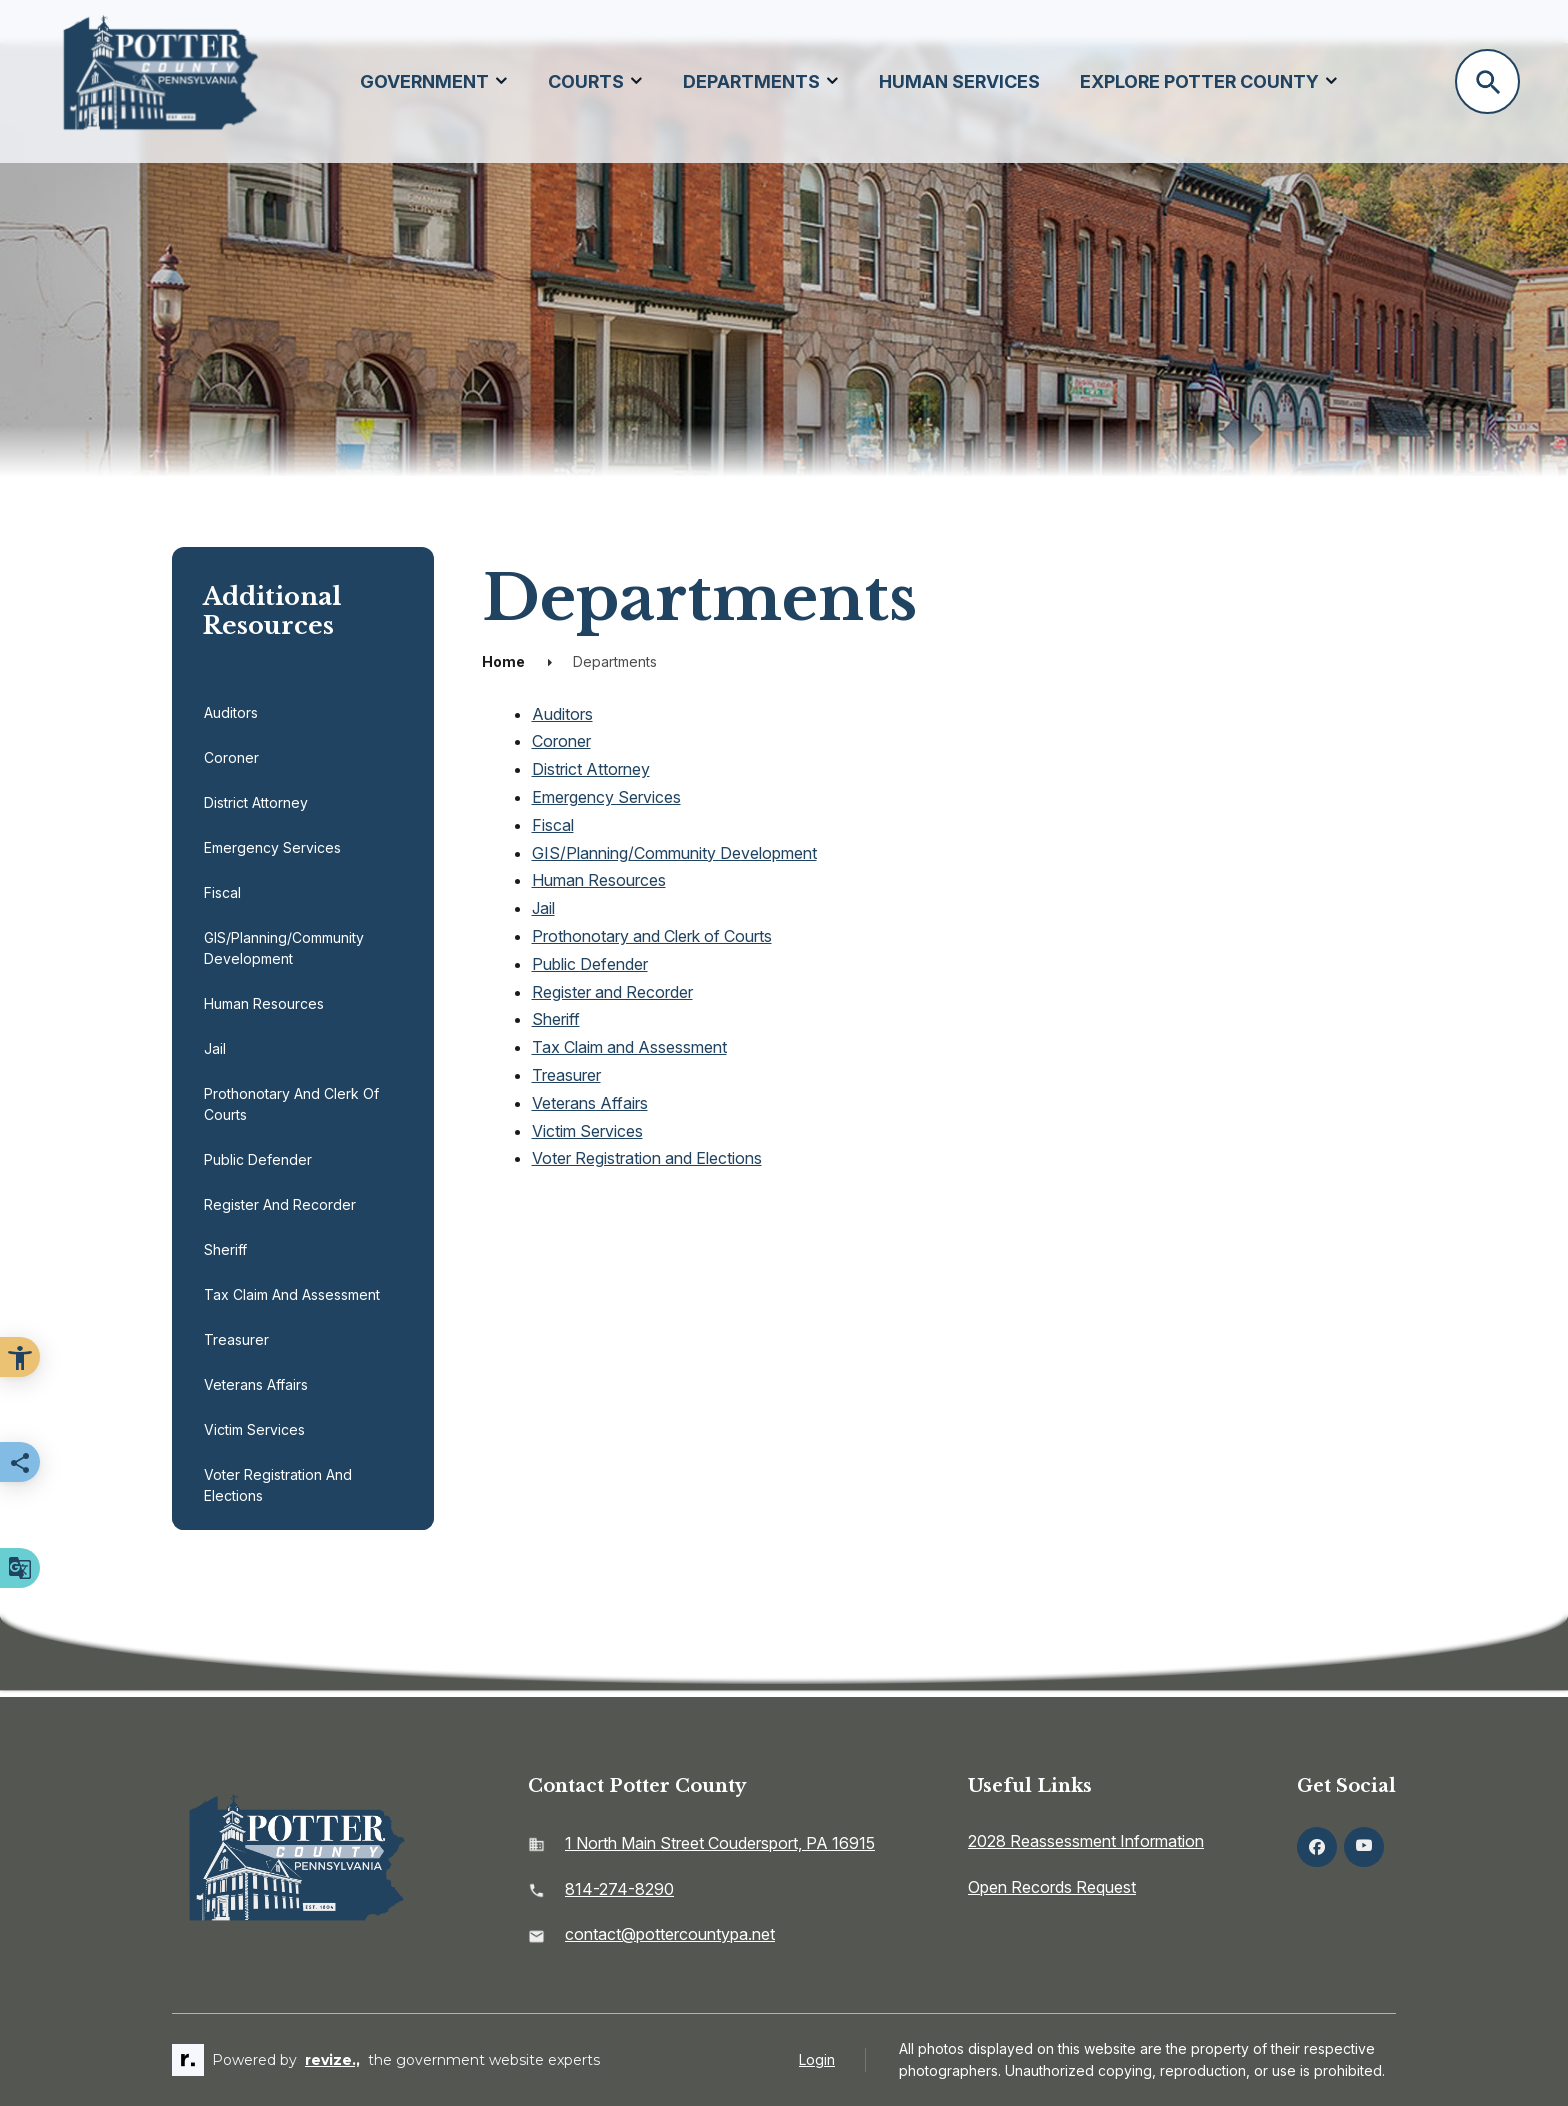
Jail (215, 1048)
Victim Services (254, 1429)
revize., (332, 2060)
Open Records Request (1052, 1887)
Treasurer (236, 1339)
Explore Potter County (1199, 81)
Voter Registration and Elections (278, 1485)
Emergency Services (272, 847)
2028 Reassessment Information (1086, 1841)
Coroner (231, 757)
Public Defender (258, 1159)
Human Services (959, 81)
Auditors (231, 712)
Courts (586, 81)
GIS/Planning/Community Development (284, 948)
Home (503, 661)
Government (424, 81)
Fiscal (222, 892)
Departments (751, 81)
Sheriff (225, 1249)
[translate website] (20, 1568)
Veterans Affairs (256, 1384)
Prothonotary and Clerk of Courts (291, 1104)
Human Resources (264, 1003)
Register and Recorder (280, 1204)
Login (817, 2059)
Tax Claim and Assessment (292, 1294)
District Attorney (256, 802)
